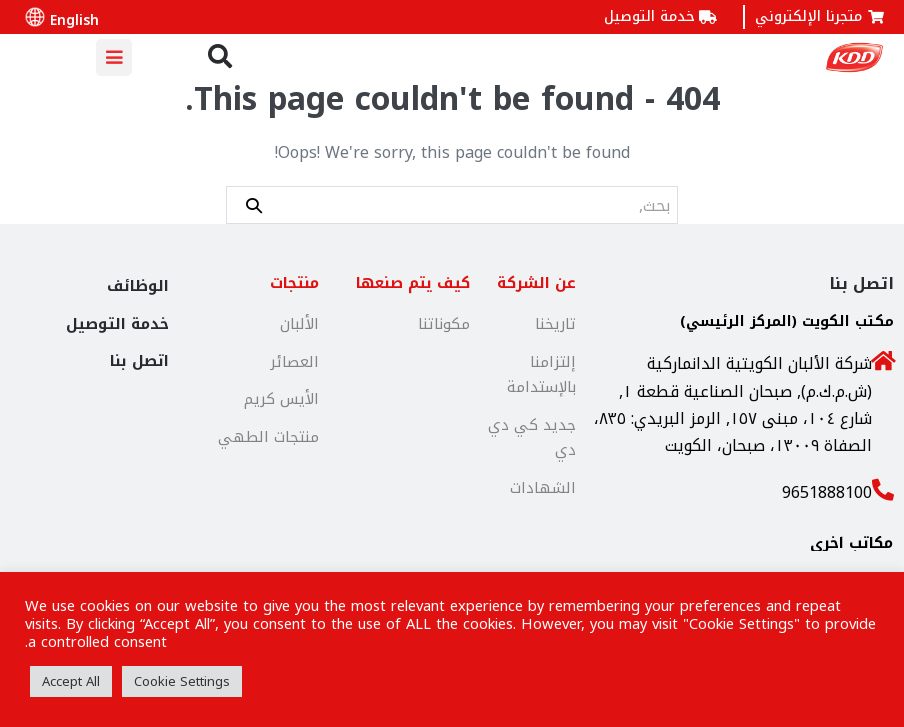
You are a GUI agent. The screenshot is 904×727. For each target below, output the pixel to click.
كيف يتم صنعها (413, 283)
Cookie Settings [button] (182, 681)
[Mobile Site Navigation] (114, 57)
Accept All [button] (71, 681)
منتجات (294, 283)
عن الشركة (536, 283)
